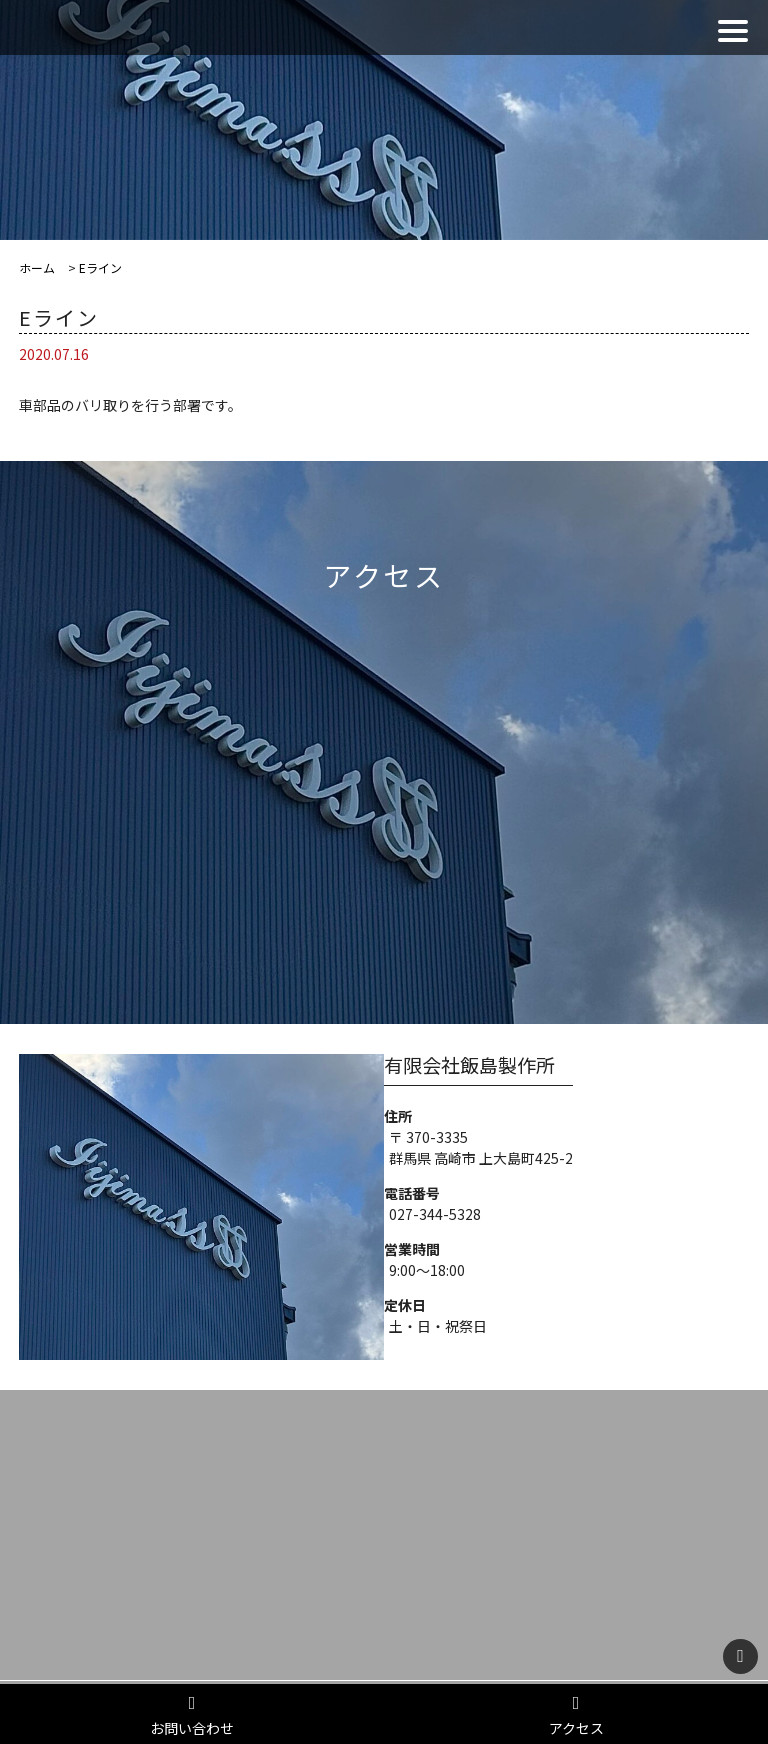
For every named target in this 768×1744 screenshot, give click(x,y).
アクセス (576, 1716)
